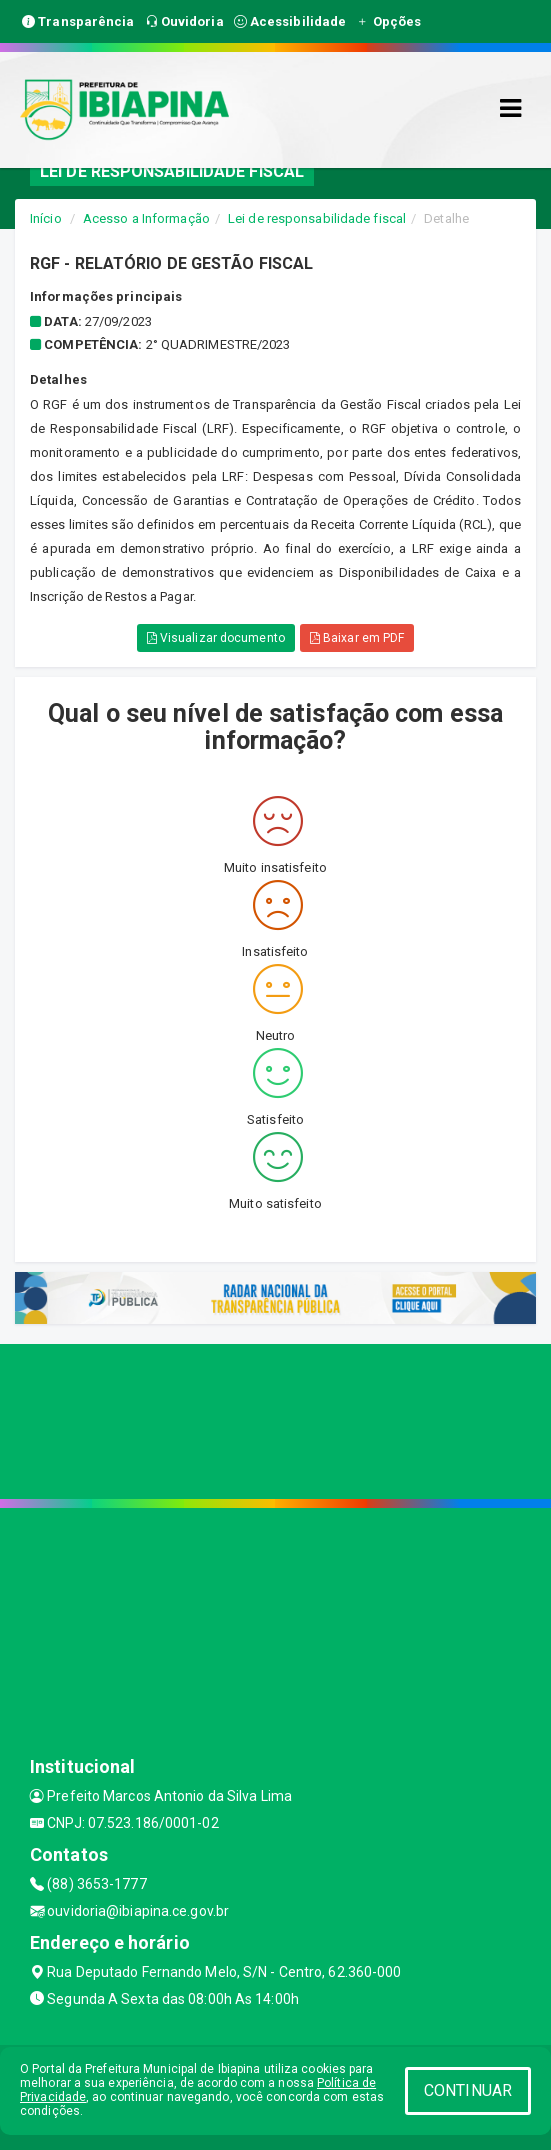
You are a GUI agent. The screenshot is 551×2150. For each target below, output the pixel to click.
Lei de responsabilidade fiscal (317, 218)
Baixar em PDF (357, 638)
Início (46, 218)
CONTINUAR (468, 2090)
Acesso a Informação (146, 218)
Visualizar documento (216, 638)
